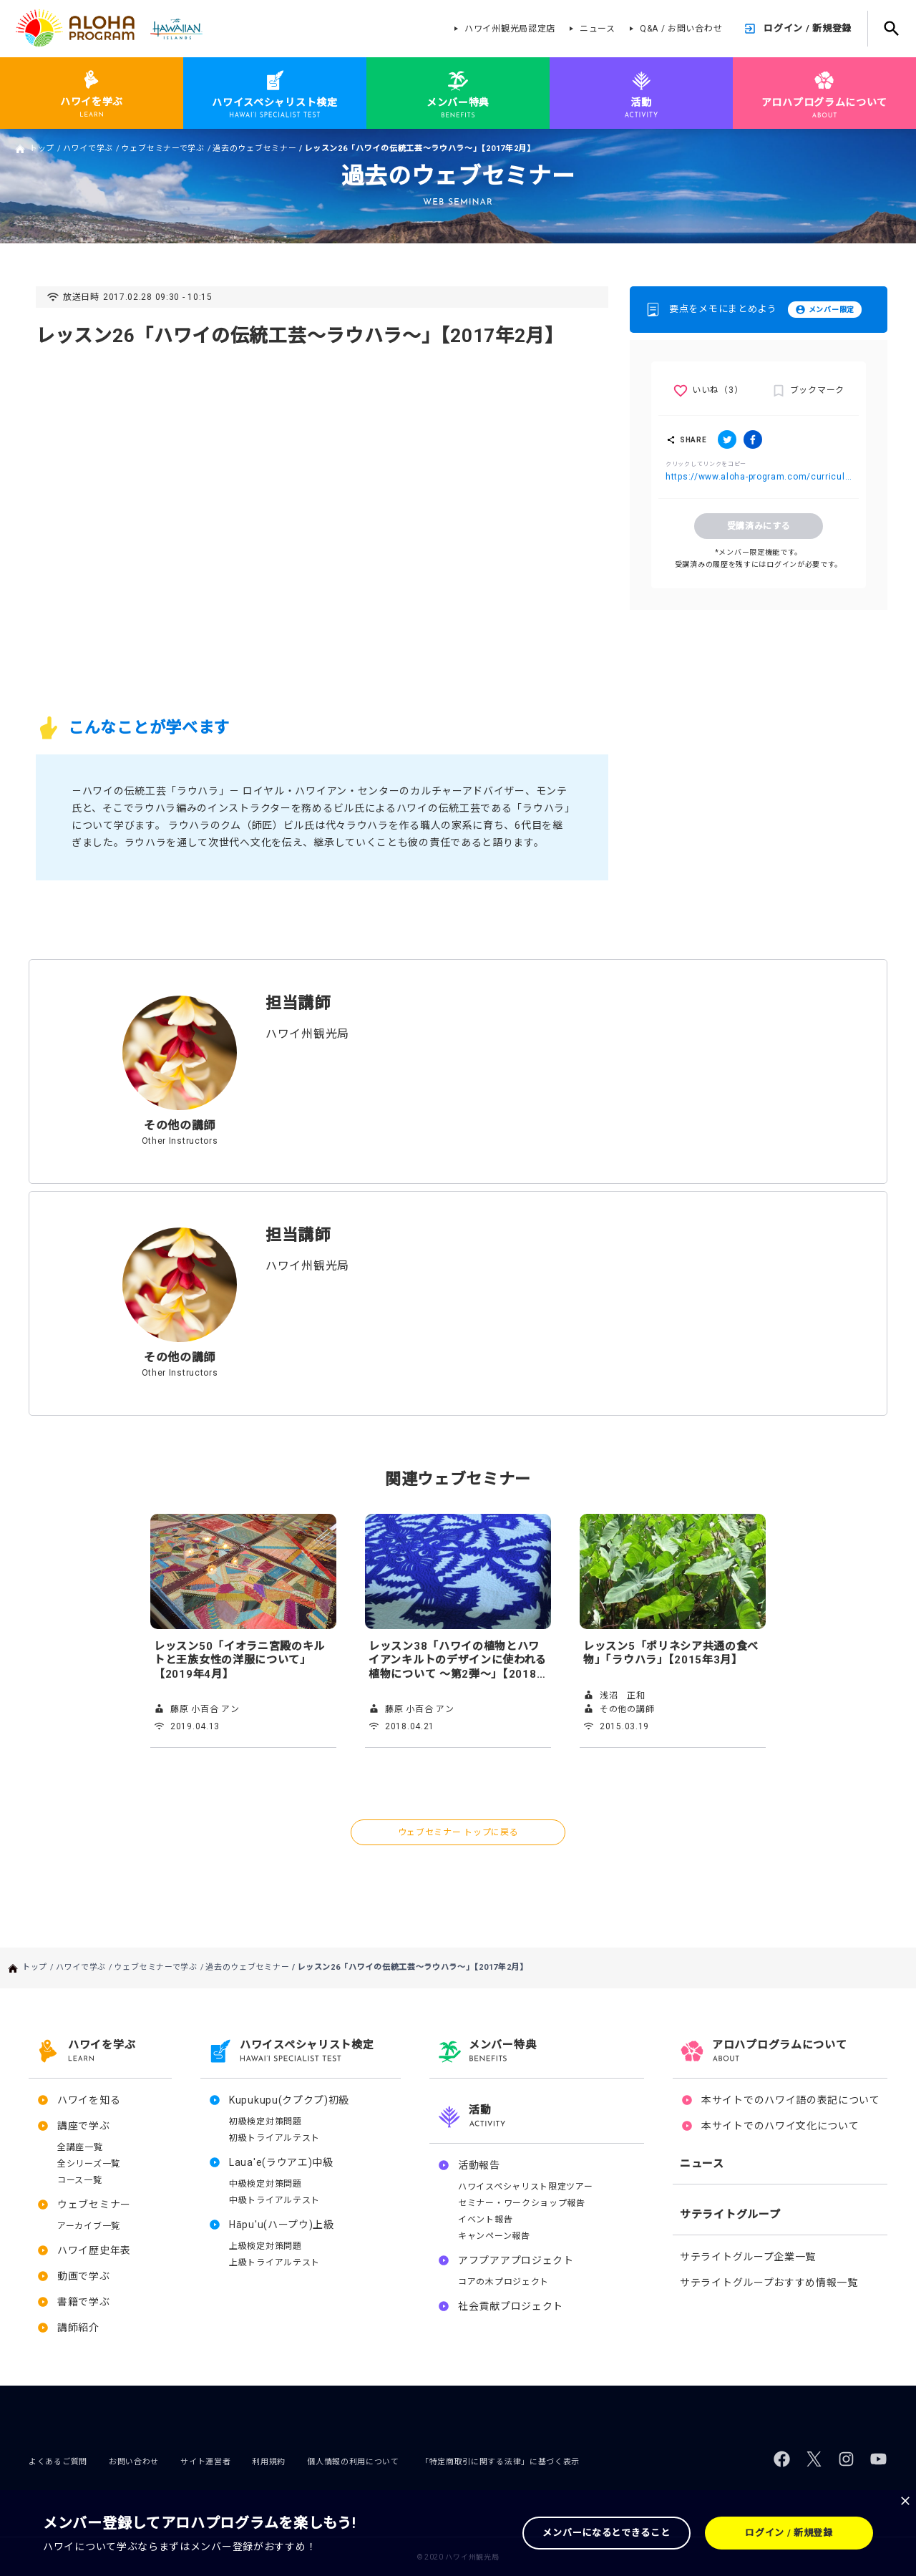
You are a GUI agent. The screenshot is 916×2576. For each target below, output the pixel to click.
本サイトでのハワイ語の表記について (790, 2100)
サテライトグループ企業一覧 (748, 2256)
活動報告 (479, 2165)
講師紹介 (78, 2327)
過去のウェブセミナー (254, 148)
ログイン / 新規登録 (808, 28)
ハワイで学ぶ (88, 148)
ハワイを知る (88, 2100)
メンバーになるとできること (606, 2532)
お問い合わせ (134, 2461)
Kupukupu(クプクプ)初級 (289, 2100)
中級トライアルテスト (274, 2200)
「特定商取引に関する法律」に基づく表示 (500, 2461)
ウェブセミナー (94, 2204)
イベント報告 (485, 2220)
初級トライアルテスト (274, 2138)
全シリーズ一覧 (88, 2164)
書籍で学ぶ (83, 2302)
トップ (41, 148)
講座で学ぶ (83, 2126)
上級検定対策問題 (265, 2246)
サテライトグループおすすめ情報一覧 (769, 2282)
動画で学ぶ (83, 2276)
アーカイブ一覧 (88, 2226)
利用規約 (269, 2461)
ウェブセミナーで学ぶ (163, 148)
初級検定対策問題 (265, 2121)
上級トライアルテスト (274, 2262)
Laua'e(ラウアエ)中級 (281, 2162)
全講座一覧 (80, 2147)
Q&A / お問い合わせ (681, 29)
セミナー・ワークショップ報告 (521, 2203)
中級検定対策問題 (265, 2184)
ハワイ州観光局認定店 (509, 29)
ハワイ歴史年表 (94, 2250)
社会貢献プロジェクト (510, 2306)
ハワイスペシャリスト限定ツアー (525, 2187)
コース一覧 (79, 2180)
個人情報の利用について (353, 2461)
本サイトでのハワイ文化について (780, 2126)
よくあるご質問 (58, 2461)
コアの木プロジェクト (503, 2282)
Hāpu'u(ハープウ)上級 (281, 2224)
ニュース (597, 29)
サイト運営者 (205, 2461)
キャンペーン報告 (494, 2236)
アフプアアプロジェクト (516, 2260)
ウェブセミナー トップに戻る (458, 1832)
